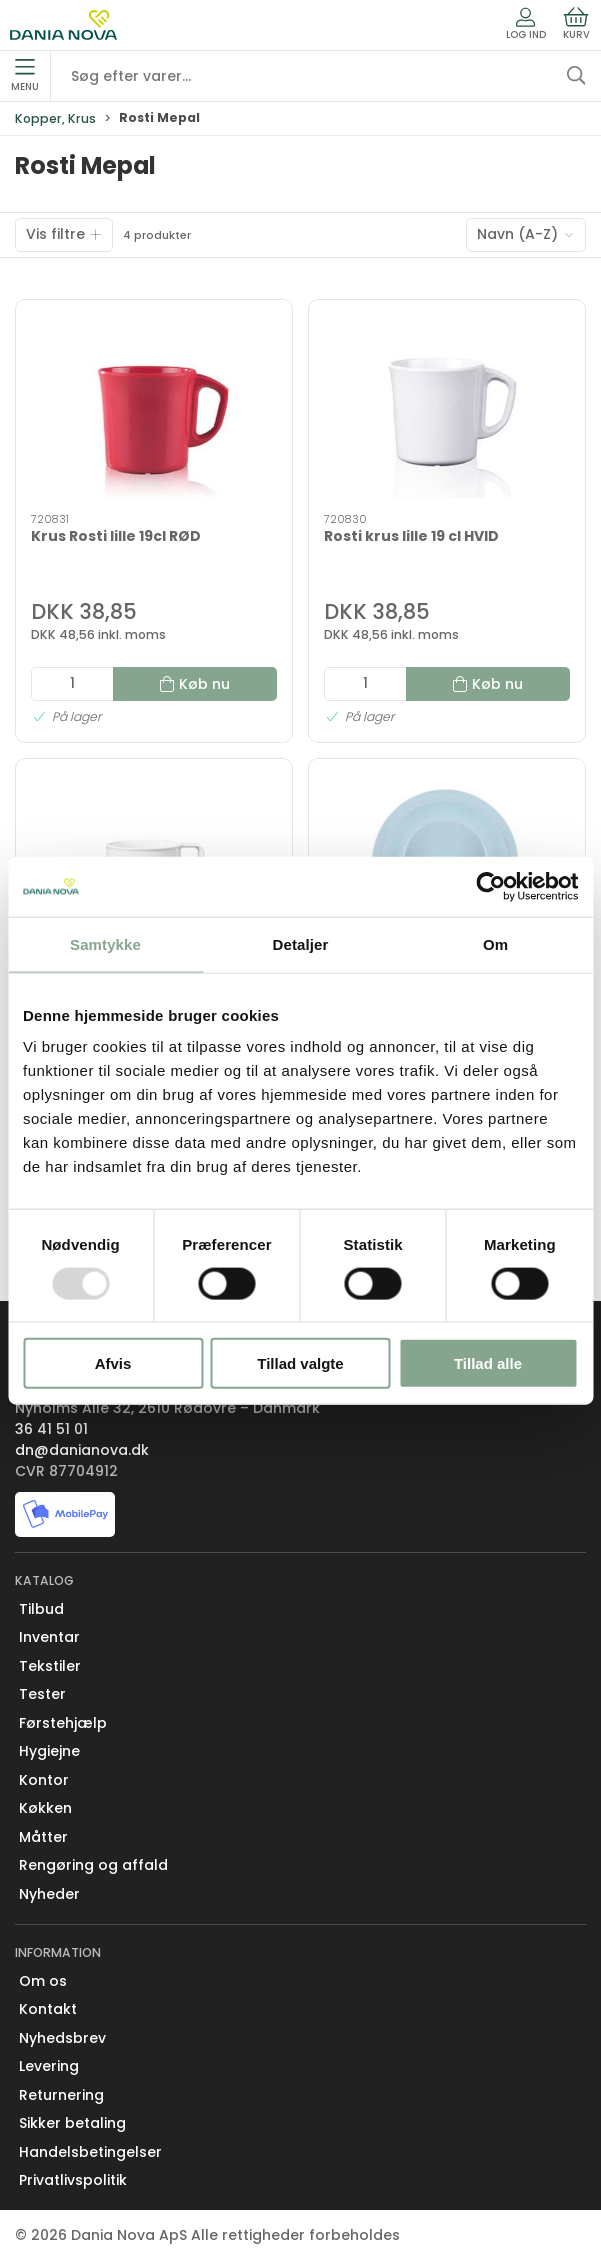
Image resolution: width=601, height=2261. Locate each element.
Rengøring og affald (93, 1865)
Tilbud (41, 1609)
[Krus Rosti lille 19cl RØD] (154, 407)
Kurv (576, 24)
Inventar (49, 1637)
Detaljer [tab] (301, 943)
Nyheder (49, 1894)
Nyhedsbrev (62, 2038)
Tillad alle (488, 1363)
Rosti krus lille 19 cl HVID (411, 536)
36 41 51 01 (51, 1429)
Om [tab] (495, 943)
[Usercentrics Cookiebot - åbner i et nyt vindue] (490, 886)
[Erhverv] (63, 25)
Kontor (44, 1780)
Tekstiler (50, 1666)
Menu (25, 76)
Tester (42, 1694)
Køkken (45, 1808)
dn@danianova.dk (82, 1450)
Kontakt (48, 2009)
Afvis (113, 1363)
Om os (43, 1981)
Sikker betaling (72, 2123)
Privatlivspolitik (73, 2180)
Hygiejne (49, 1751)
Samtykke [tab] (105, 943)
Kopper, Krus (55, 118)
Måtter (43, 1837)
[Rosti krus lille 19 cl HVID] (447, 407)
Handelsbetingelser (90, 2152)
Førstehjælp (63, 1723)
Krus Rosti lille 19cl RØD (116, 536)
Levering (49, 2066)
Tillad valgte (300, 1363)
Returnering (61, 2095)
